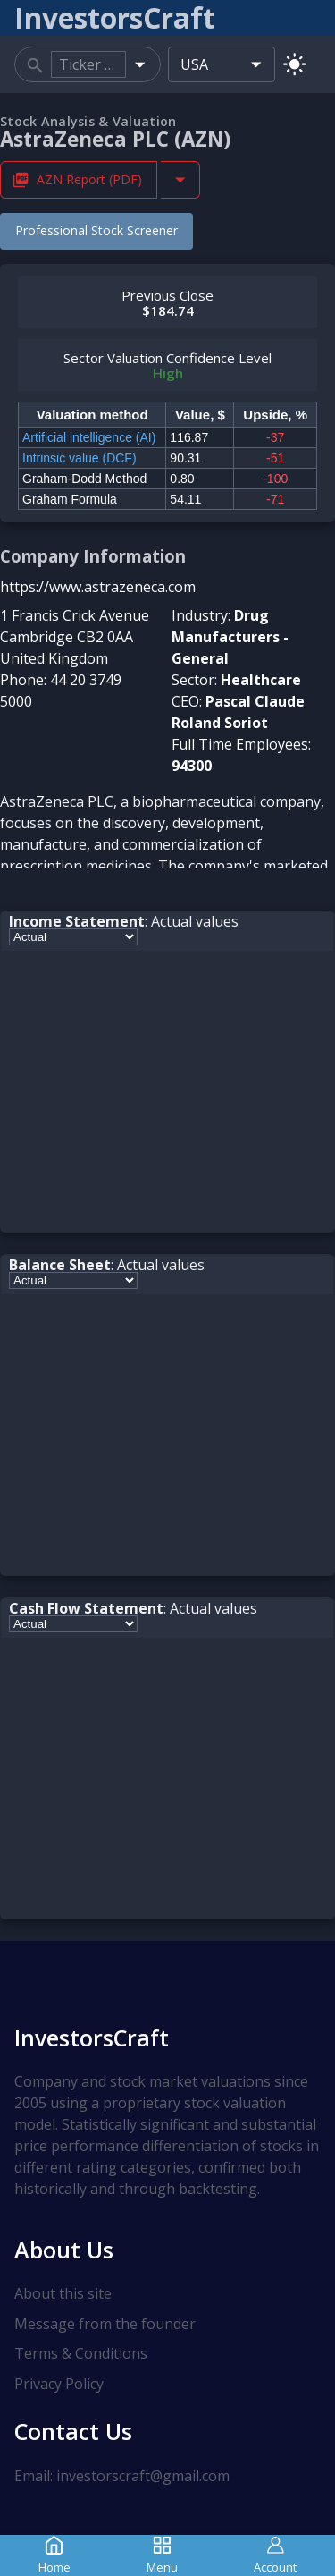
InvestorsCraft (91, 2037)
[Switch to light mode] (294, 64)
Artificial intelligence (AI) (88, 437)
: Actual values (124, 921)
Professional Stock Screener (96, 230)
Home (54, 2555)
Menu (162, 2555)
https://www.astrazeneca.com (98, 587)
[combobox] (88, 64)
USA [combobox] (194, 64)
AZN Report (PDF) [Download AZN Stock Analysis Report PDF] (78, 179)
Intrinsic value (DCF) (79, 458)
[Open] (140, 64)
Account (275, 2555)
